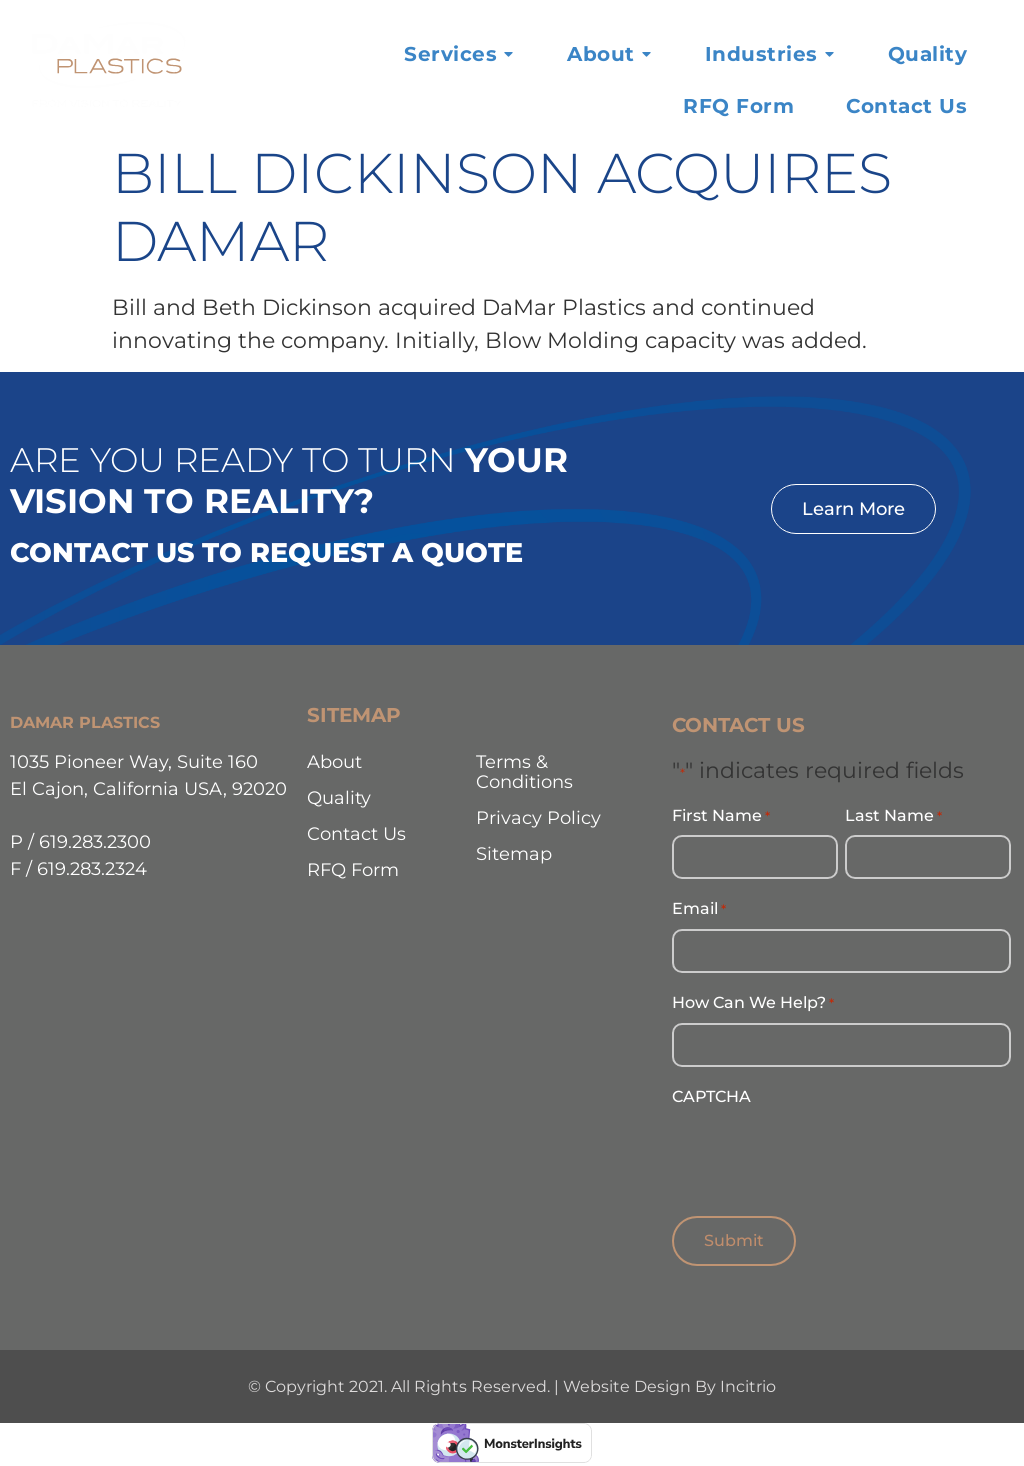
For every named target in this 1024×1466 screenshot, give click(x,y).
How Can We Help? (753, 1000)
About (334, 761)
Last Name (893, 816)
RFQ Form (353, 869)
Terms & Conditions (524, 771)
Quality (339, 797)
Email (699, 908)
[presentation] (824, 1150)
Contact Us (356, 833)
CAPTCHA (711, 1092)
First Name (721, 816)
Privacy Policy (538, 817)
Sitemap (514, 853)
